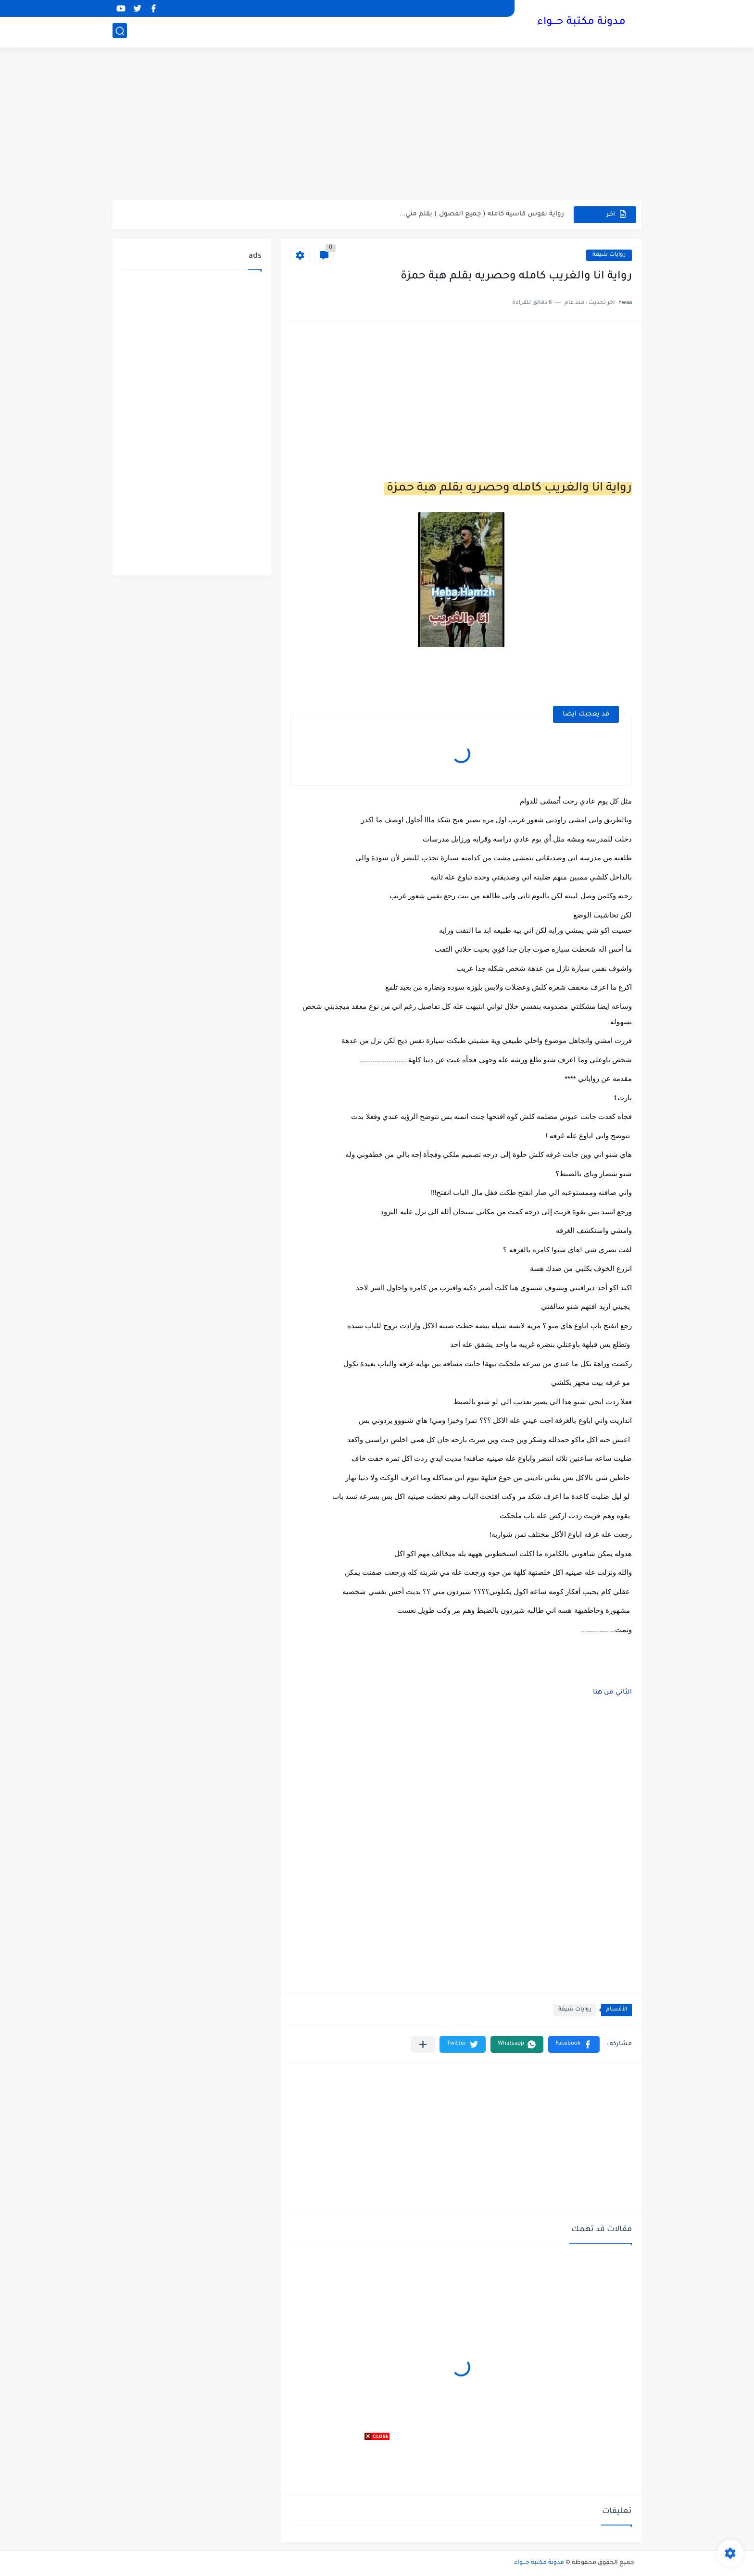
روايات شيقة (609, 255)
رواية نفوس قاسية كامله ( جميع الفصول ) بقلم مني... (482, 214)
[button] (574, 2044)
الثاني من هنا (611, 1692)
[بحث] (120, 32)
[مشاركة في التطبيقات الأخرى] (423, 2044)
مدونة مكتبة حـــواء (581, 23)
